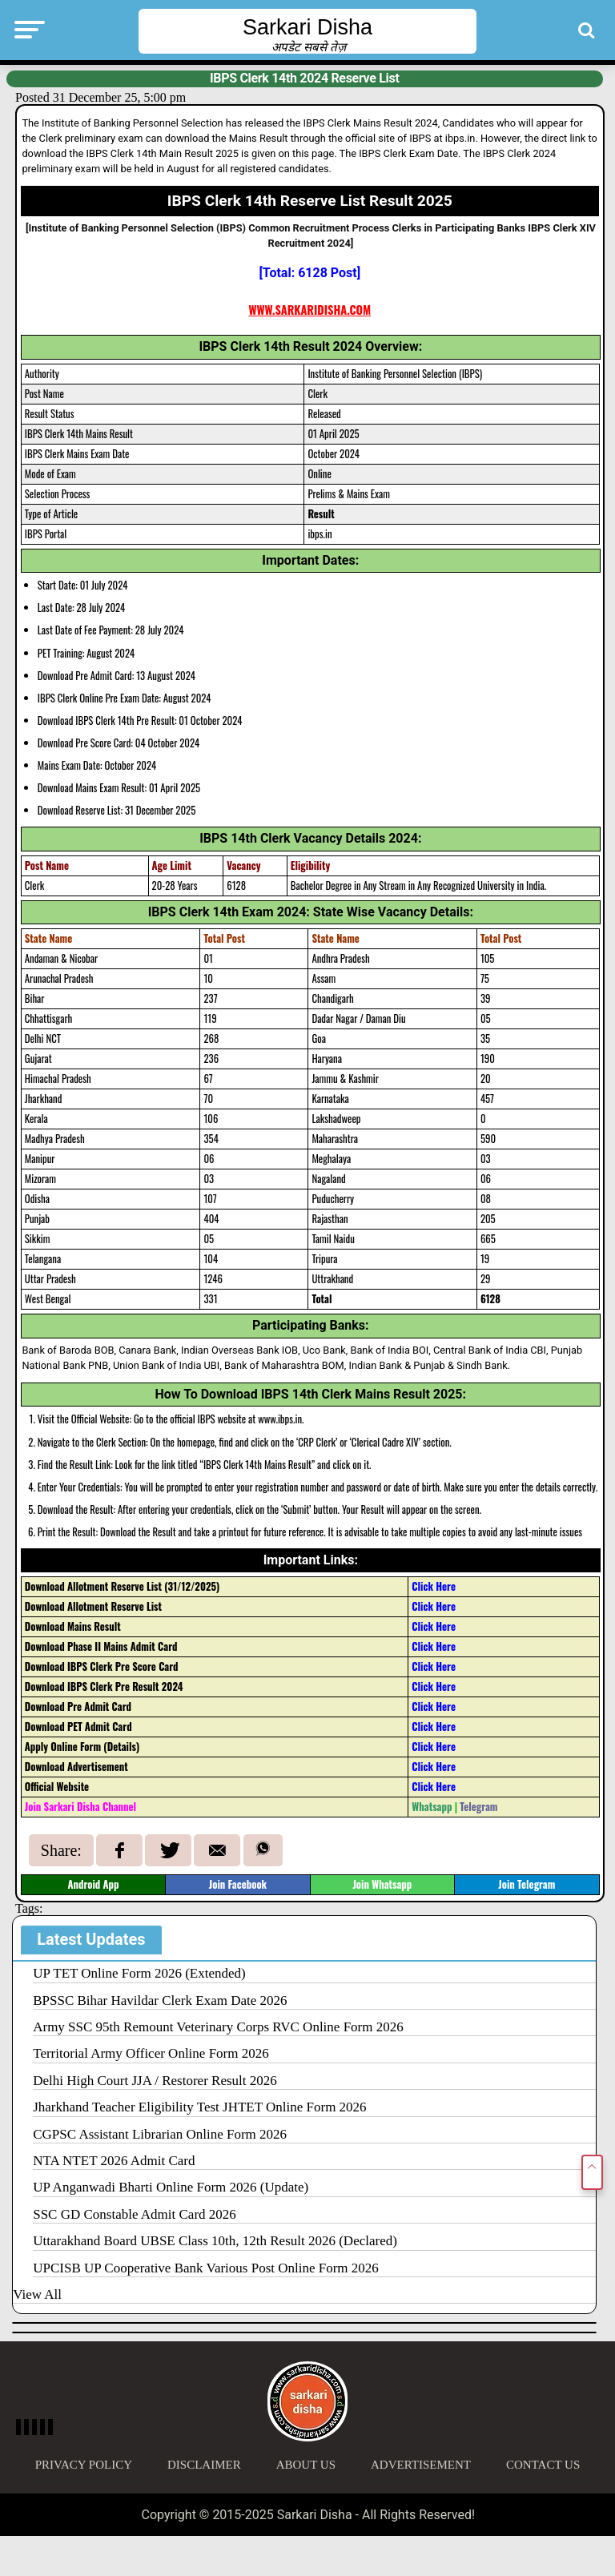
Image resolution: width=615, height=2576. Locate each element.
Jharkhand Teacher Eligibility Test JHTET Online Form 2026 (199, 2107)
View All (37, 2294)
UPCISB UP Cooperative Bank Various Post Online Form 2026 (206, 2268)
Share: (61, 1850)
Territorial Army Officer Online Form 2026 (151, 2053)
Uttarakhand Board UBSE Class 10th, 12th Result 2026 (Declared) (215, 2240)
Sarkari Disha (307, 27)
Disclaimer (204, 2464)
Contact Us (543, 2464)
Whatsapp (432, 1806)
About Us (306, 2464)
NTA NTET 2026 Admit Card (114, 2160)
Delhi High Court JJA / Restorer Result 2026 (155, 2080)
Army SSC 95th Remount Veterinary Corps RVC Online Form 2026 (218, 2027)
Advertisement (421, 2464)
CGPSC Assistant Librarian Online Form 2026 (160, 2134)
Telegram (478, 1806)
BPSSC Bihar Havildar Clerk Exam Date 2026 (160, 2000)
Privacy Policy (83, 2464)
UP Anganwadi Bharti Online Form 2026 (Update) (170, 2187)
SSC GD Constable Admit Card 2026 (134, 2214)
